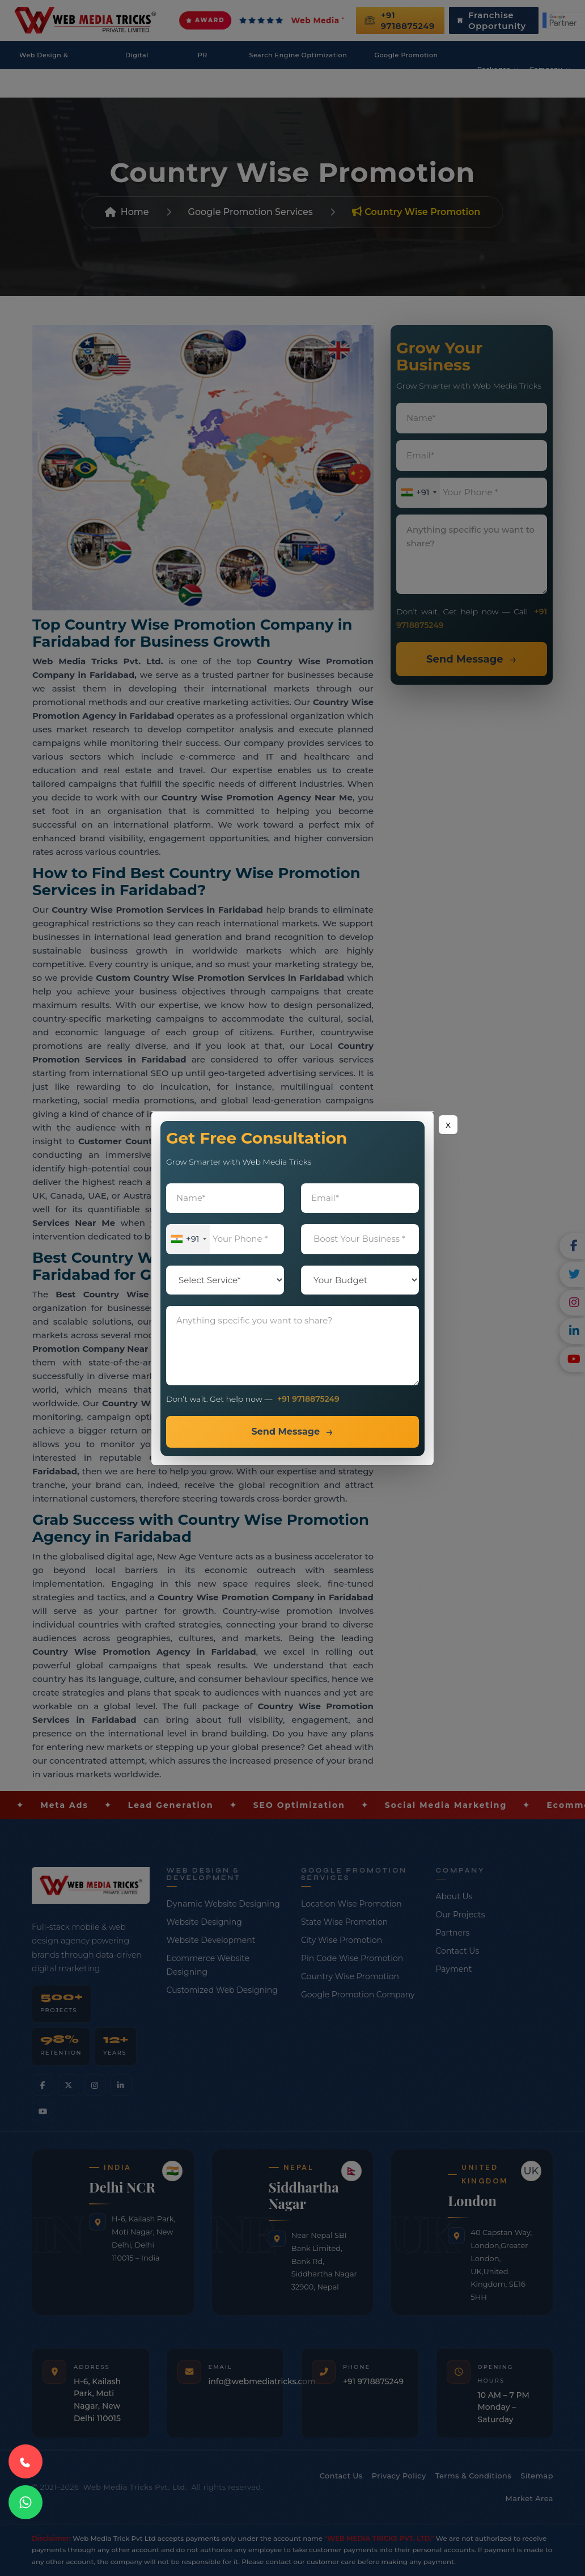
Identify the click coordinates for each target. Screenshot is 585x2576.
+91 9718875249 (308, 1399)
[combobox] (188, 1239)
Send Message (285, 1431)
